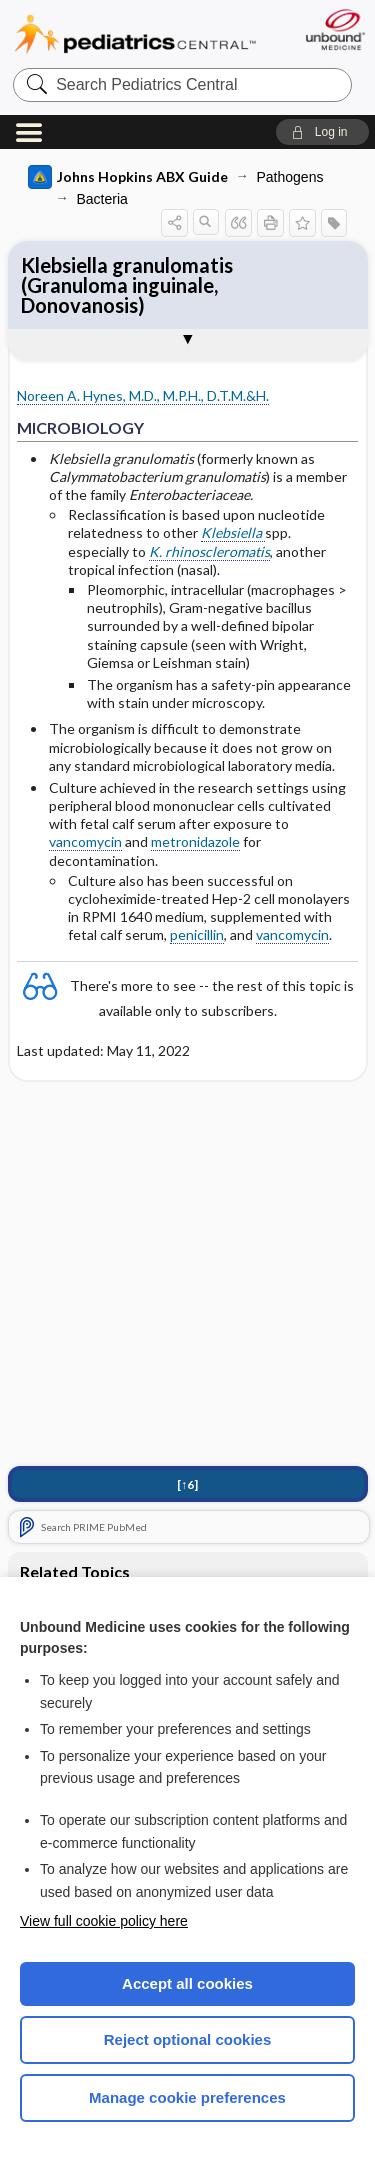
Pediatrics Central (135, 34)
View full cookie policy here (104, 1921)
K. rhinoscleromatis (209, 551)
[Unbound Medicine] (334, 29)
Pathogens (290, 177)
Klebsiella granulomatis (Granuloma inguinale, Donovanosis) (127, 285)
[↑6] (187, 1484)
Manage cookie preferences (187, 2097)
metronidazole (195, 841)
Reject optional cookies (188, 2039)
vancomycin (85, 841)
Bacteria (102, 199)
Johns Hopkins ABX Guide (128, 177)
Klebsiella (233, 532)
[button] (322, 132)
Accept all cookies (187, 1983)
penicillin (197, 934)
